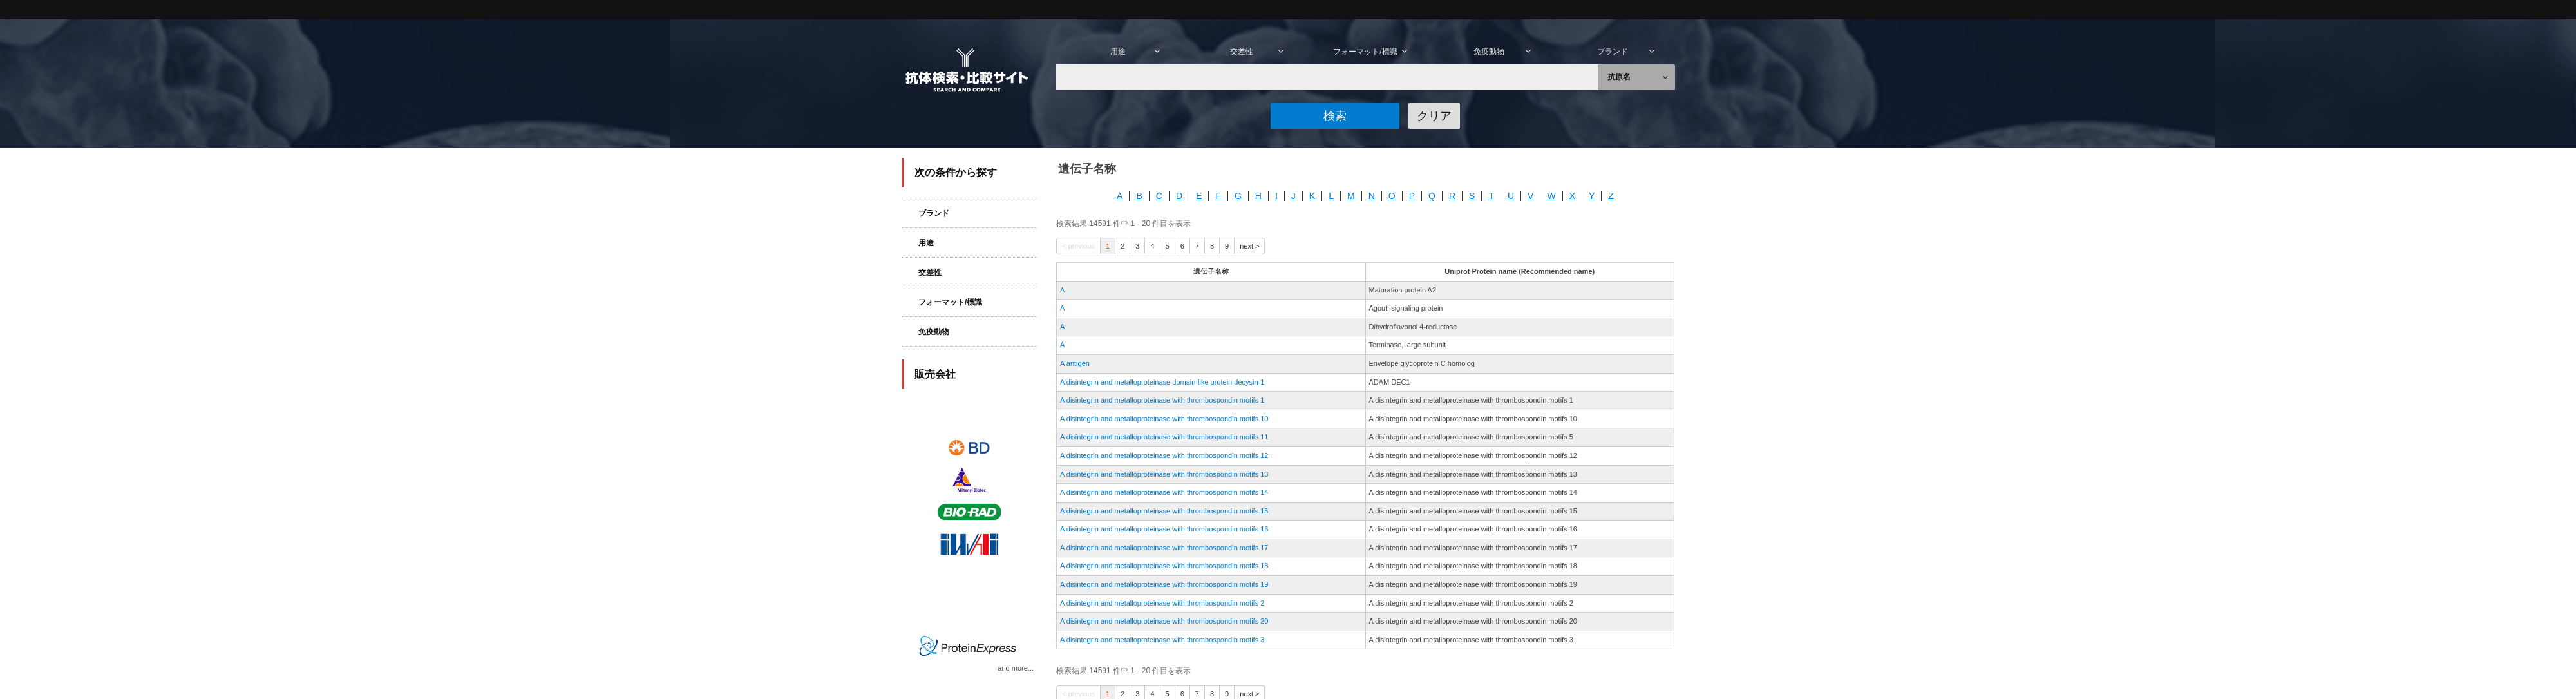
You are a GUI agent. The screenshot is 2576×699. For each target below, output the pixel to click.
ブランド (925, 213)
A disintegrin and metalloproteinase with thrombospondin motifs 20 (1164, 621)
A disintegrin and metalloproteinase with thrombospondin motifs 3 (1162, 640)
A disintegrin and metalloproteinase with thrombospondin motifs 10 (1164, 419)
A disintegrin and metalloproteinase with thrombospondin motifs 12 (1164, 455)
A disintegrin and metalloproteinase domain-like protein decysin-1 (1162, 382)
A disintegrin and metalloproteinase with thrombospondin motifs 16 (1164, 529)
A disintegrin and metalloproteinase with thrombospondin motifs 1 (1162, 400)
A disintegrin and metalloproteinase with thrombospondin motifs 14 (1164, 492)
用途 (918, 243)
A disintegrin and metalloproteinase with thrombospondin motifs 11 (1164, 437)
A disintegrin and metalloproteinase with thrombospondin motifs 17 (1164, 547)
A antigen (1075, 363)
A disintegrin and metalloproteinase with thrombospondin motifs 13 (1164, 474)
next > (1249, 246)
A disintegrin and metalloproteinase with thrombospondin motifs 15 (1164, 511)
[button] (1335, 116)
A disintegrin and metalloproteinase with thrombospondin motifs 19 (1164, 584)
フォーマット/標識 (942, 302)
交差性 (922, 272)
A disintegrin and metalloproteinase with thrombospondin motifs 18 (1164, 566)
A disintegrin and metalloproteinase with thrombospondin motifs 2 (1162, 603)
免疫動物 (925, 332)
